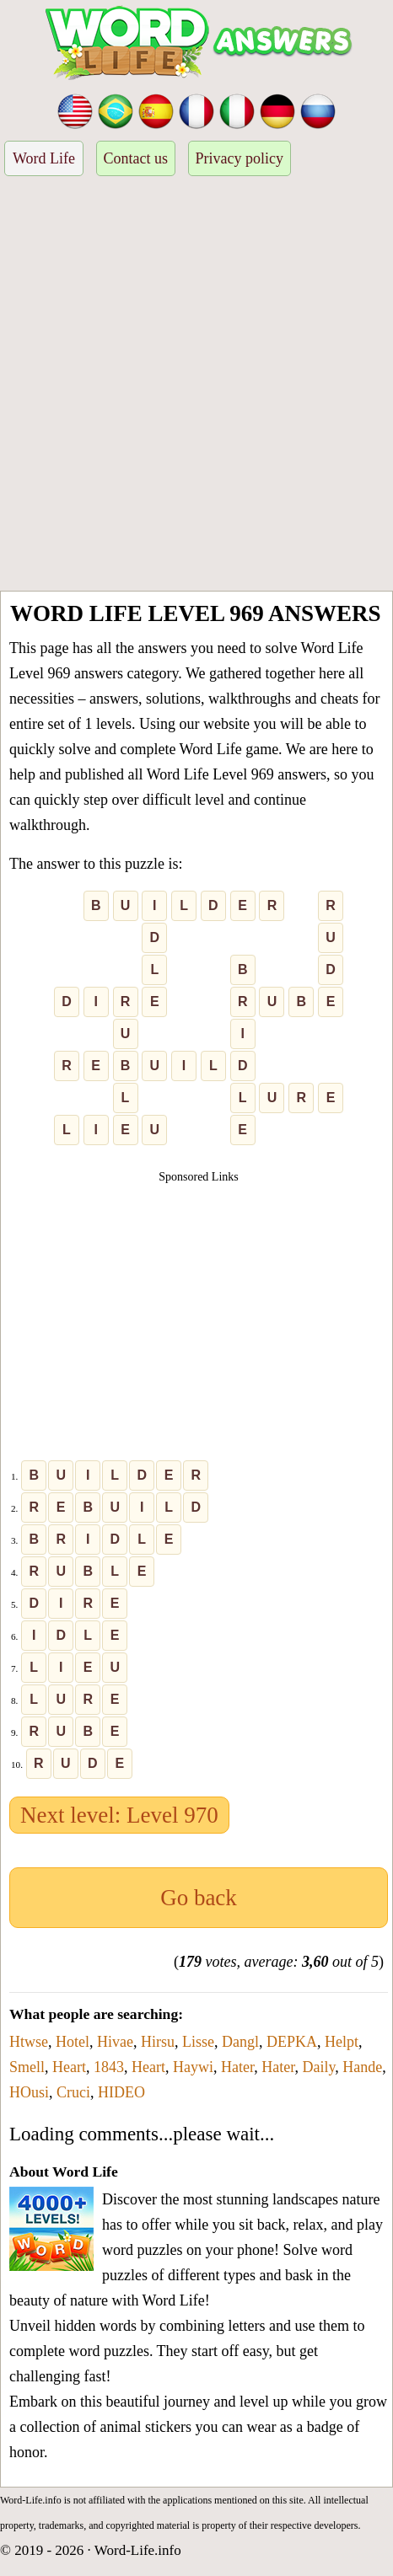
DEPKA (291, 2041)
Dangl (240, 2041)
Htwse (28, 2041)
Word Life (44, 158)
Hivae (115, 2041)
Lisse (198, 2041)
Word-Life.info (137, 2550)
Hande (362, 2067)
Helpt (341, 2041)
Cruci (73, 2092)
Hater (237, 2067)
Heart (69, 2067)
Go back (198, 1897)
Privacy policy (239, 158)
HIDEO (121, 2092)
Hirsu (158, 2041)
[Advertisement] (196, 386)
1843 (109, 2067)
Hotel (72, 2041)
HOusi (29, 2092)
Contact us (136, 158)
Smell (27, 2067)
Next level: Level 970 (119, 1815)
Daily (319, 2067)
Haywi (193, 2067)
